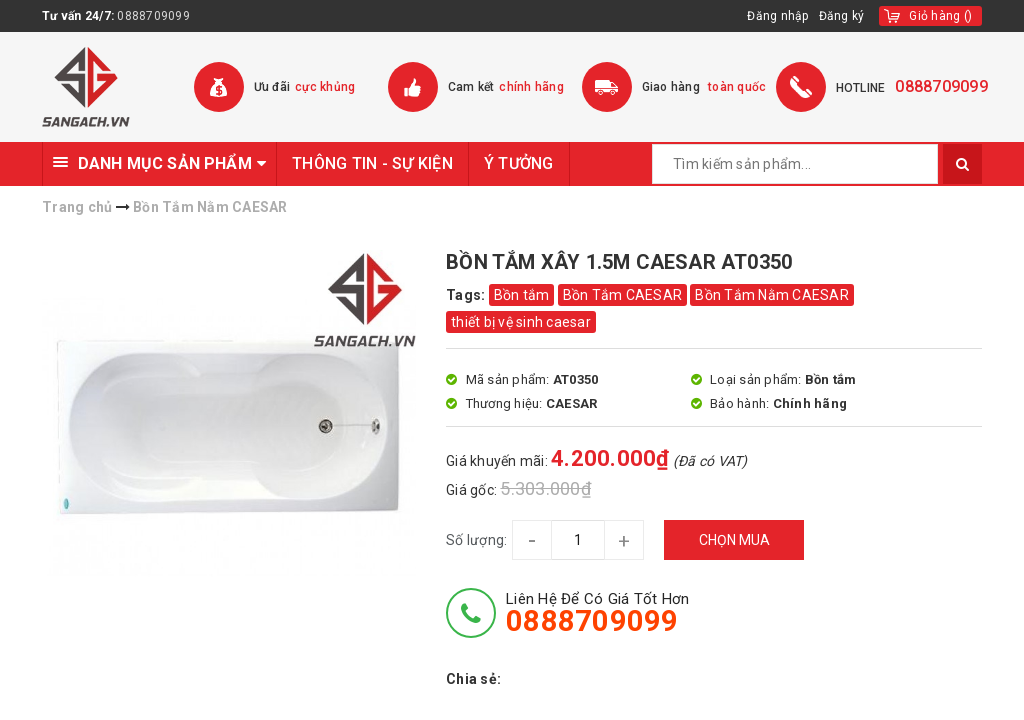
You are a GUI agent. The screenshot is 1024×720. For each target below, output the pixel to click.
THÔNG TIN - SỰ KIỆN (372, 163)
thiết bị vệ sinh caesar (521, 322)
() (940, 16)
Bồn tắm (522, 295)
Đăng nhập (777, 16)
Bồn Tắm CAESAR (623, 295)
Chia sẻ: (473, 679)
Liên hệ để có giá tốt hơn (597, 613)
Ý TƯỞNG (519, 163)
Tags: (467, 295)
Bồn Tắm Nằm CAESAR (772, 295)
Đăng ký (842, 16)
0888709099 (153, 16)
